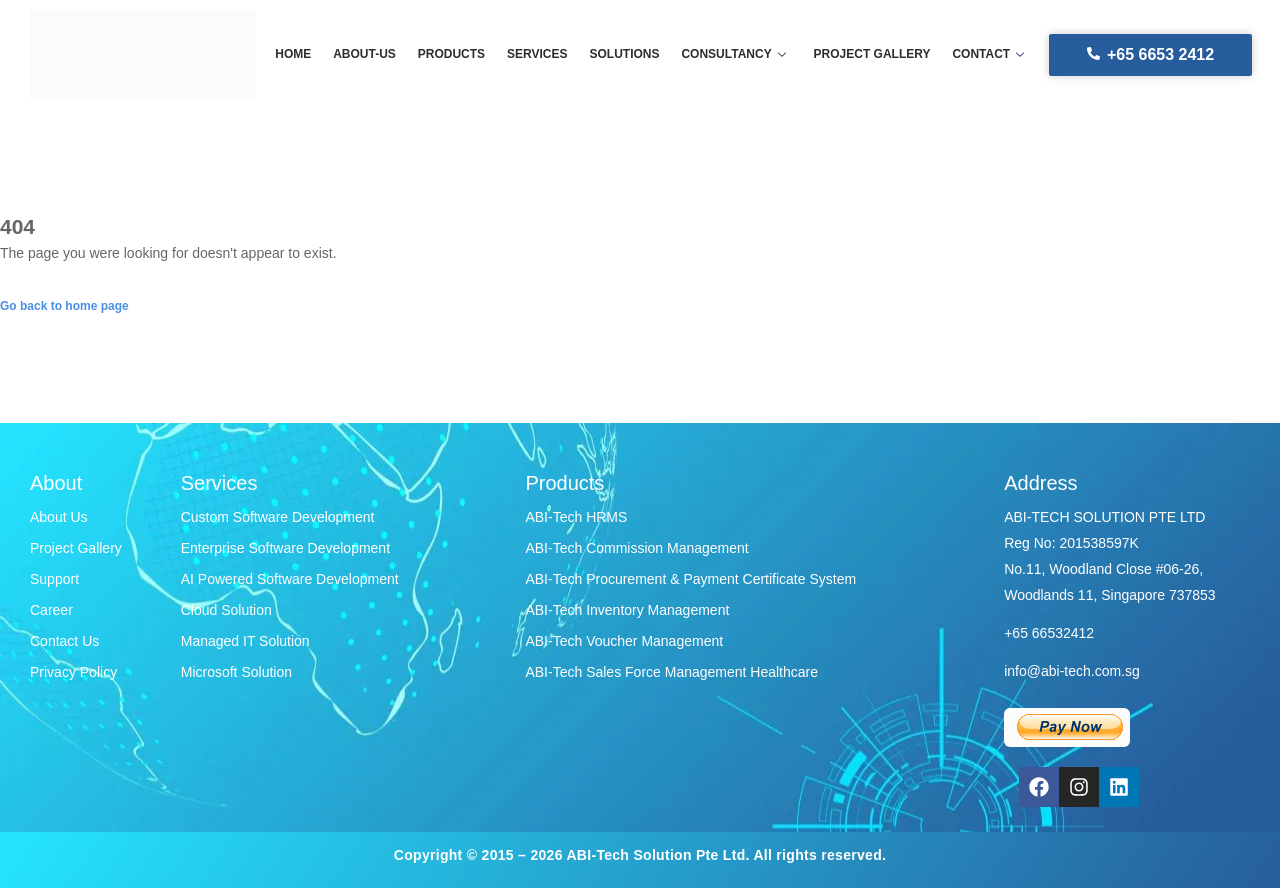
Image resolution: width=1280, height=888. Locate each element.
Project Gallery (76, 548)
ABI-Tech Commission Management (636, 548)
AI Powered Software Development (290, 579)
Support (54, 579)
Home (300, 55)
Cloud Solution (226, 610)
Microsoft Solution (236, 672)
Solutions (624, 55)
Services (538, 55)
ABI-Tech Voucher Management (624, 641)
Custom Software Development (278, 517)
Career (51, 610)
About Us (59, 517)
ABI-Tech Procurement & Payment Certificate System (690, 579)
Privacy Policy (73, 672)
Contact (982, 55)
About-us (369, 55)
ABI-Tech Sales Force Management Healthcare (671, 672)
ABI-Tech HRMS (576, 517)
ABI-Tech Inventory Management (627, 610)
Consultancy (731, 55)
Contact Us (64, 641)
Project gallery (867, 55)
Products (454, 55)
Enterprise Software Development (285, 548)
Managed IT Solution (245, 641)
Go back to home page (64, 306)
